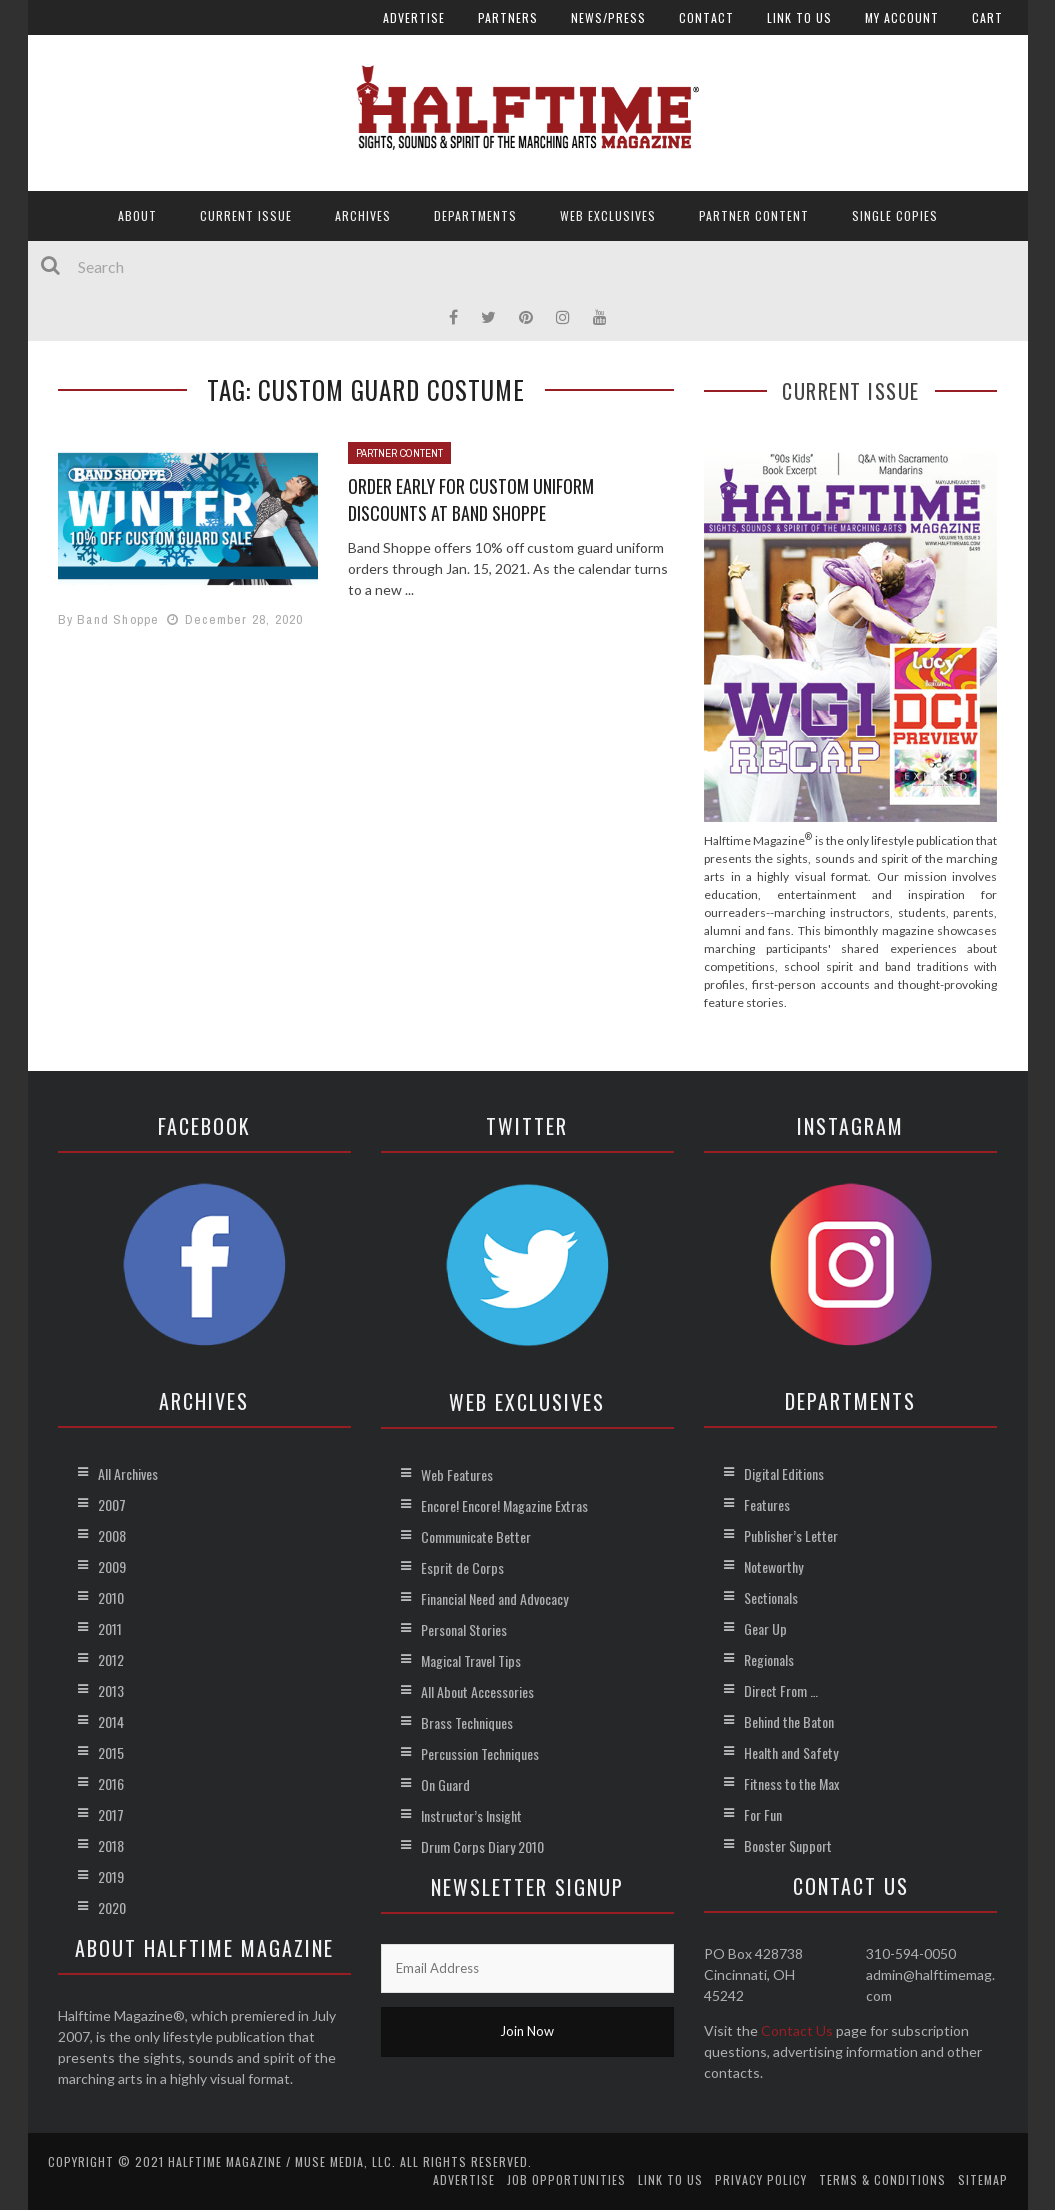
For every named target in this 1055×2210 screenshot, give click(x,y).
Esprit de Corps (462, 1567)
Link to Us (799, 17)
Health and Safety (791, 1752)
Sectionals (771, 1597)
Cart (987, 17)
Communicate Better (476, 1536)
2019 (111, 1876)
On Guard (445, 1784)
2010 (111, 1597)
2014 (111, 1721)
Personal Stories (464, 1629)
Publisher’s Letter (791, 1535)
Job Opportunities (566, 2179)
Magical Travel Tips (471, 1660)
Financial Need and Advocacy (494, 1598)
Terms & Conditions (882, 2179)
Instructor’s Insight (471, 1815)
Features (767, 1504)
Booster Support (788, 1845)
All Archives (128, 1473)
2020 (112, 1907)
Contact (706, 17)
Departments (475, 215)
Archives (363, 215)
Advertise (414, 17)
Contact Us (797, 2030)
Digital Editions (784, 1473)
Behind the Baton (789, 1721)
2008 (112, 1535)
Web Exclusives (608, 215)
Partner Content (754, 215)
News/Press (608, 17)
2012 (111, 1659)
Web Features (457, 1474)
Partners (508, 17)
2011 (110, 1628)
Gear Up (765, 1628)
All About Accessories (477, 1691)
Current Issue (246, 215)
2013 (111, 1690)
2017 (111, 1814)
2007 (112, 1504)
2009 (112, 1566)
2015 (111, 1752)
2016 (111, 1783)
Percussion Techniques (480, 1753)
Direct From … (781, 1690)
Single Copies (895, 215)
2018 (111, 1845)
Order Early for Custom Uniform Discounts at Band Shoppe (471, 499)
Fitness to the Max (791, 1783)
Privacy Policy (761, 2179)
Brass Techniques (467, 1722)
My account (902, 17)
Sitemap (983, 2179)
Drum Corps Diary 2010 (482, 1846)
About (137, 215)
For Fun (763, 1814)
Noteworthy (773, 1566)
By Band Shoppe (109, 619)
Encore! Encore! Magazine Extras (504, 1505)
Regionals (769, 1659)
